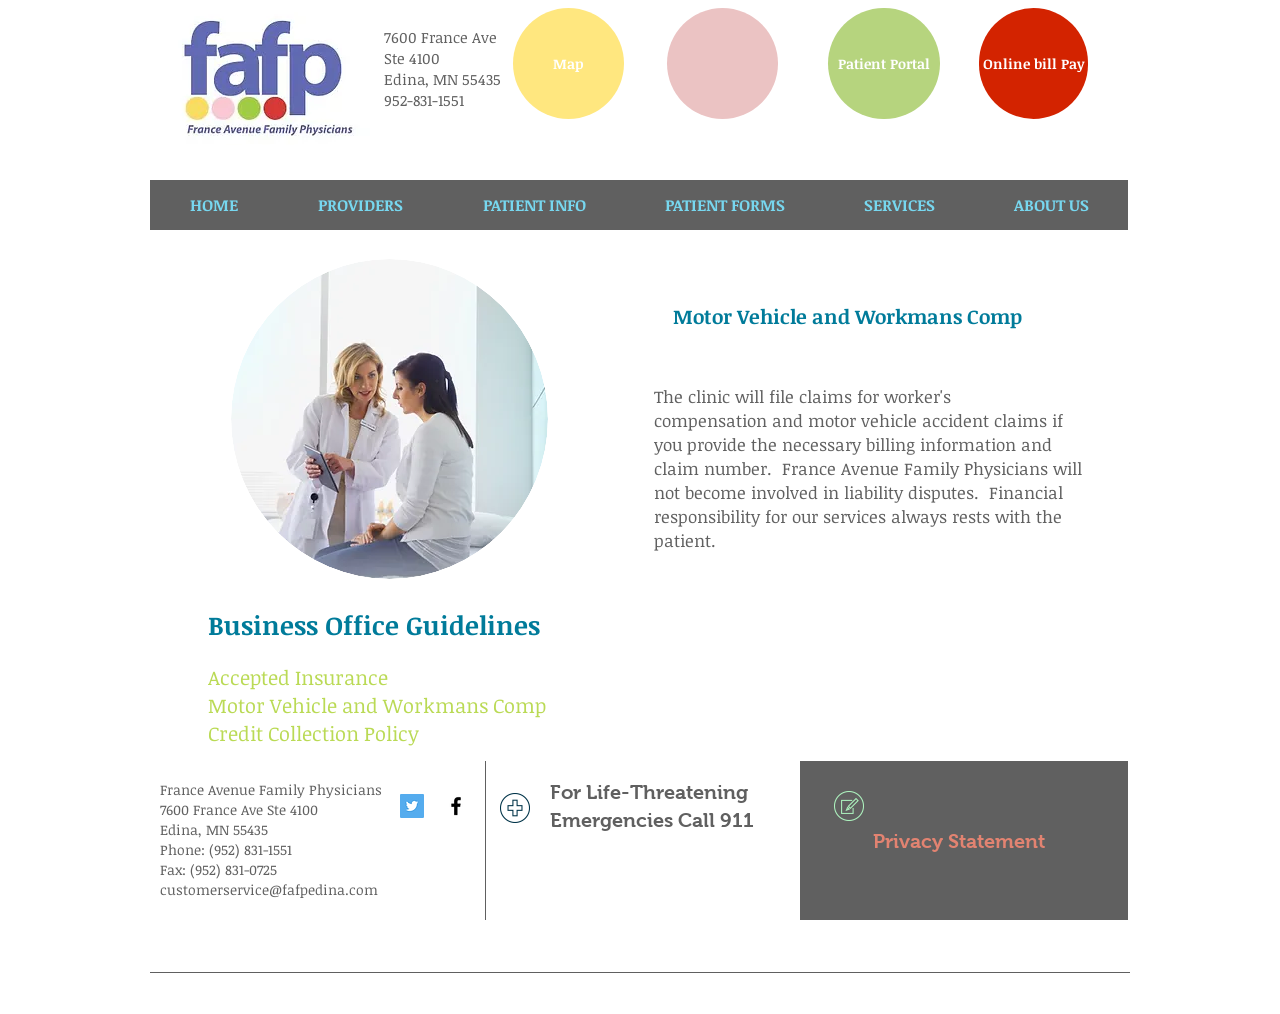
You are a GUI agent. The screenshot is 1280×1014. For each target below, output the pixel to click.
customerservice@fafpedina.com (269, 889)
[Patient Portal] (884, 63)
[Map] (568, 63)
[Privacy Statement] (964, 840)
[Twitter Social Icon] (412, 806)
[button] (722, 63)
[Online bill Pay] (1033, 63)
